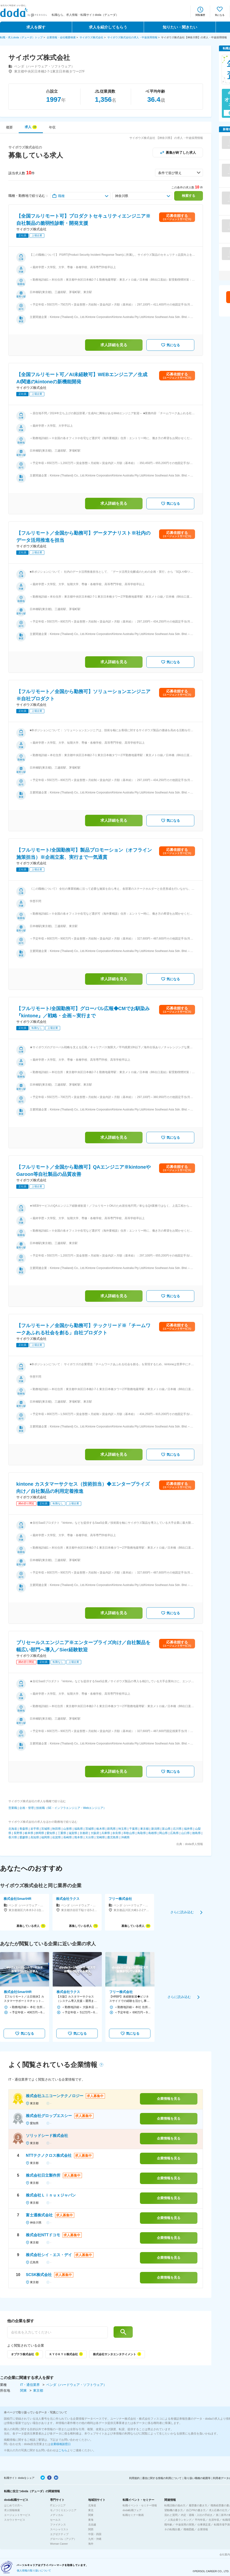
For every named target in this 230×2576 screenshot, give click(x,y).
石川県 (177, 1828)
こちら (62, 2450)
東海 (90, 2519)
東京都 (144, 1828)
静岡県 (39, 1833)
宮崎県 (100, 1837)
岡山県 (163, 1833)
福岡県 (45, 1837)
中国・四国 (94, 2534)
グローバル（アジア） (63, 2538)
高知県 (34, 1837)
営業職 (12, 1808)
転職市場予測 (222, 2524)
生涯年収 (214, 2519)
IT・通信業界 (30, 2385)
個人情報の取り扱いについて (34, 2570)
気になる (219, 15)
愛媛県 (23, 1837)
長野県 (18, 1833)
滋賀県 (73, 1833)
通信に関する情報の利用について (162, 2478)
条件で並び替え (170, 173)
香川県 (12, 1837)
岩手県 (34, 1828)
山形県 (67, 1828)
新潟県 (155, 1828)
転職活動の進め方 (174, 2505)
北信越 (92, 2524)
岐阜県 (29, 1833)
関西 (90, 2529)
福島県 (78, 1828)
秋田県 (56, 1828)
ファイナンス (58, 2524)
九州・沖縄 (94, 2538)
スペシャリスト (59, 2529)
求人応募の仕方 (218, 2510)
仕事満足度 (204, 2524)
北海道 (12, 1828)
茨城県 (89, 1828)
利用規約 (134, 2478)
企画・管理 (26, 1808)
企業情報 (202, 2529)
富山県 (166, 1828)
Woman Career (59, 2543)
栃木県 (100, 1828)
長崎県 (67, 1837)
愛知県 (50, 1833)
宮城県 (45, 1828)
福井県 (188, 1828)
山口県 (185, 1833)
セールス (55, 2519)
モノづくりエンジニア (63, 2510)
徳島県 (196, 1833)
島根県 (152, 1833)
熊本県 (78, 1837)
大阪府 (95, 1833)
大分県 (89, 1837)
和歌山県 (129, 1833)
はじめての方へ (13, 2505)
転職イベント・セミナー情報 (140, 2505)
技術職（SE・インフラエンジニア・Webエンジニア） (71, 1808)
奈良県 (116, 1833)
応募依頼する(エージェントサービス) (177, 217)
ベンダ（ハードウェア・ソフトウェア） (76, 2385)
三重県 (62, 1833)
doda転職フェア (132, 2510)
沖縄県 (125, 1837)
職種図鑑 (189, 2529)
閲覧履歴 (200, 15)
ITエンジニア (58, 2505)
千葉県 (133, 1828)
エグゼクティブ (59, 2534)
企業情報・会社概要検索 (61, 37)
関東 (24, 2390)
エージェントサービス (17, 2515)
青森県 (23, 1828)
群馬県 (111, 1828)
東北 (90, 2510)
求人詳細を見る (113, 345)
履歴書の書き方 (198, 2505)
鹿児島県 (113, 1837)
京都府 (84, 1833)
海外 (90, 2543)
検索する (188, 196)
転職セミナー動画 (133, 2515)
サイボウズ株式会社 (91, 37)
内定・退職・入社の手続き (197, 2515)
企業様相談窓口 (61, 2444)
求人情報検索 (12, 2510)
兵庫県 (105, 1833)
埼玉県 (122, 1828)
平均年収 (200, 2519)
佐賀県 (56, 1837)
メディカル (56, 2515)
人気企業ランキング (179, 2519)
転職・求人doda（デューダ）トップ (21, 37)
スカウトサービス (14, 2519)
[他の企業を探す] (57, 2332)
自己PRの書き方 (196, 2510)
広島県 (174, 1833)
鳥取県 (141, 1833)
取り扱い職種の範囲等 (197, 2478)
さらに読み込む (182, 1912)
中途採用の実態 (185, 2524)
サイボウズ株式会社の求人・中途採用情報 (132, 37)
